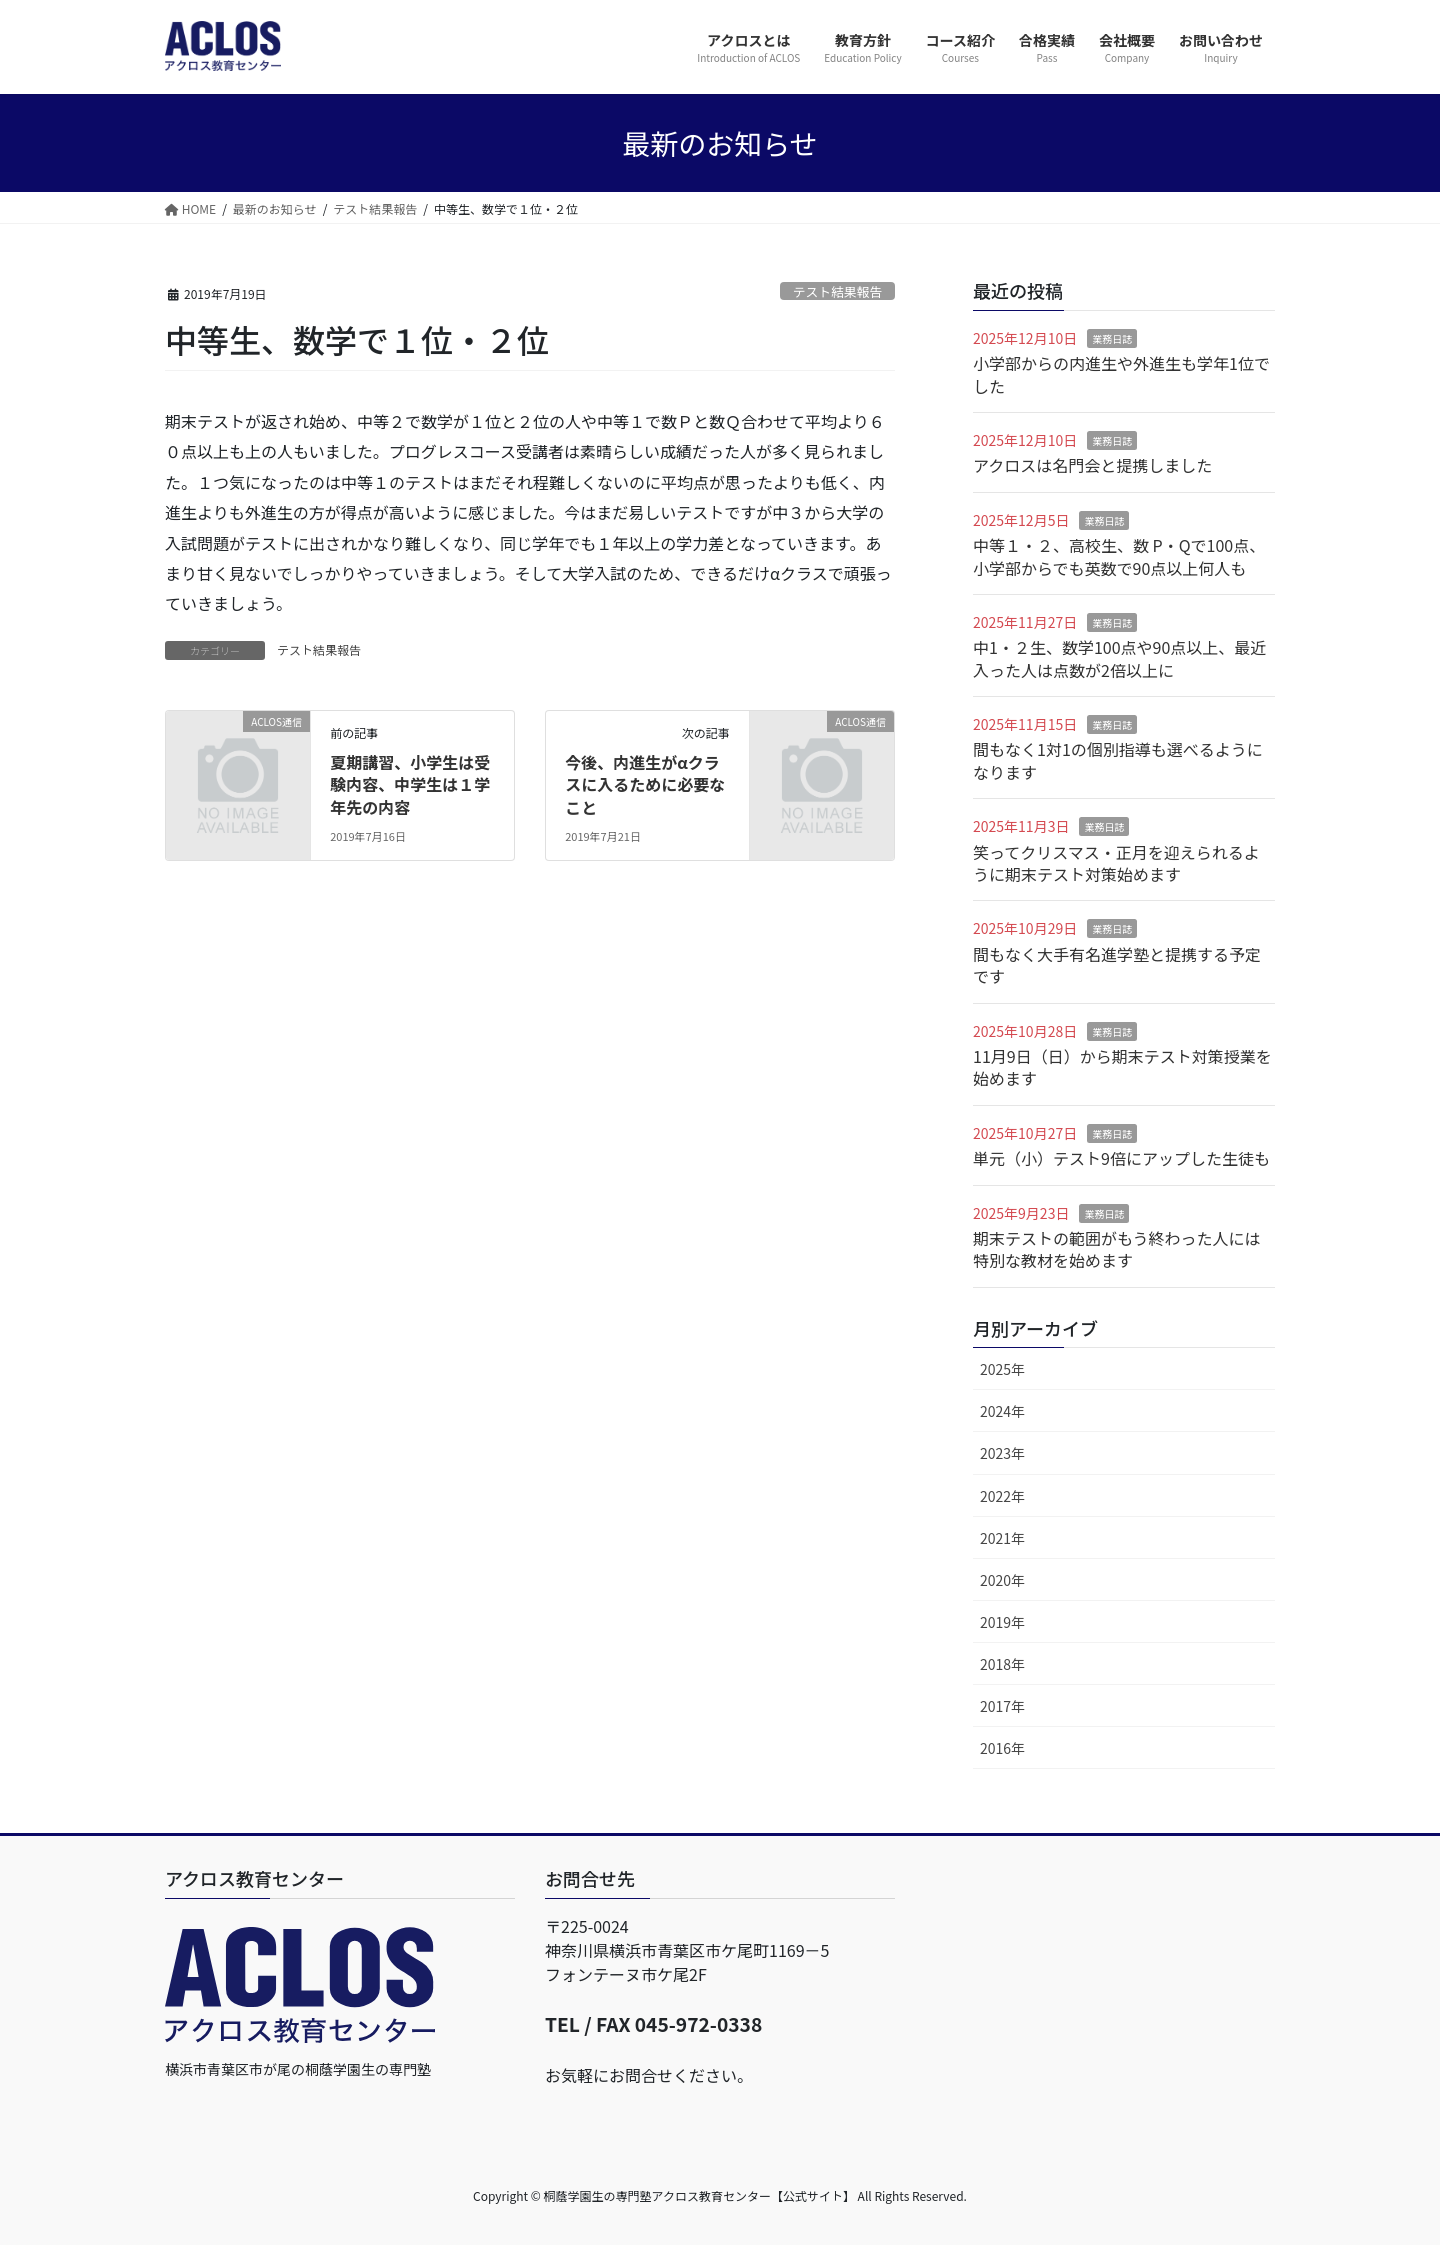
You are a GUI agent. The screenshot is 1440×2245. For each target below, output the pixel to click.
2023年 (1002, 1453)
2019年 (1002, 1622)
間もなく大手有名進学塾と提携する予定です (1117, 965)
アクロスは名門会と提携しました (1092, 465)
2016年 (1002, 1748)
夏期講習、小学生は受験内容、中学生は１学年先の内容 (410, 784)
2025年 (1002, 1369)
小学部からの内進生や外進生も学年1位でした (1121, 374)
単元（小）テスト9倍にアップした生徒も (1121, 1158)
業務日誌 (1112, 338)
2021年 (1002, 1538)
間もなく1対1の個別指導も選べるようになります (1118, 760)
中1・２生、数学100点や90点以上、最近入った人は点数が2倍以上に (1119, 658)
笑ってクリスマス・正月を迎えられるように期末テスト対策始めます (1116, 863)
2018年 (1002, 1664)
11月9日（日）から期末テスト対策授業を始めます (1122, 1067)
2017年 (1002, 1706)
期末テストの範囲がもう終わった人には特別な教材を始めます (1117, 1249)
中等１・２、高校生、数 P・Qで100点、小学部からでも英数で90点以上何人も (1119, 556)
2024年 (1002, 1411)
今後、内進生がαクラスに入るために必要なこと (645, 784)
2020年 (1002, 1580)
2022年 (1002, 1496)
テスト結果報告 (838, 291)
